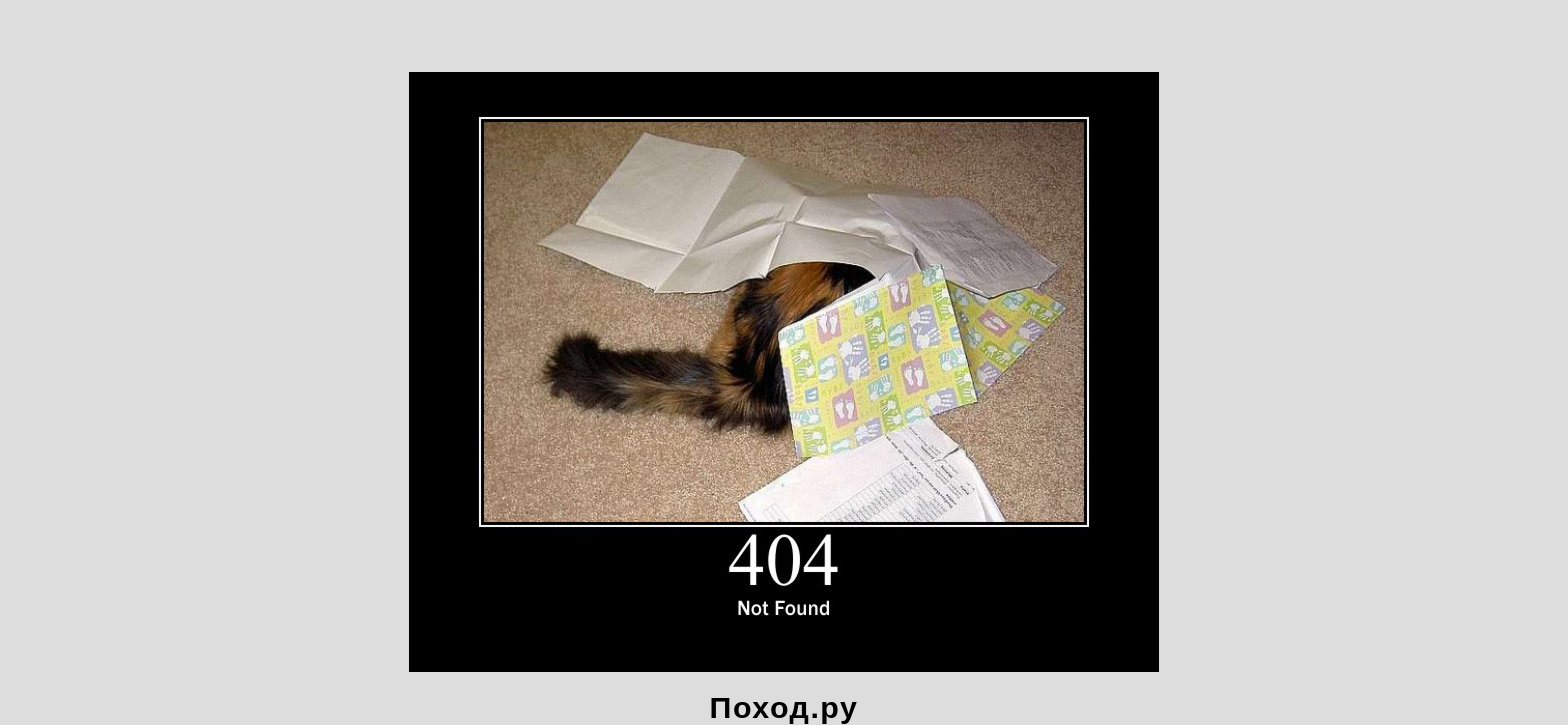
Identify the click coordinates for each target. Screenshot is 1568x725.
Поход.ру (784, 707)
